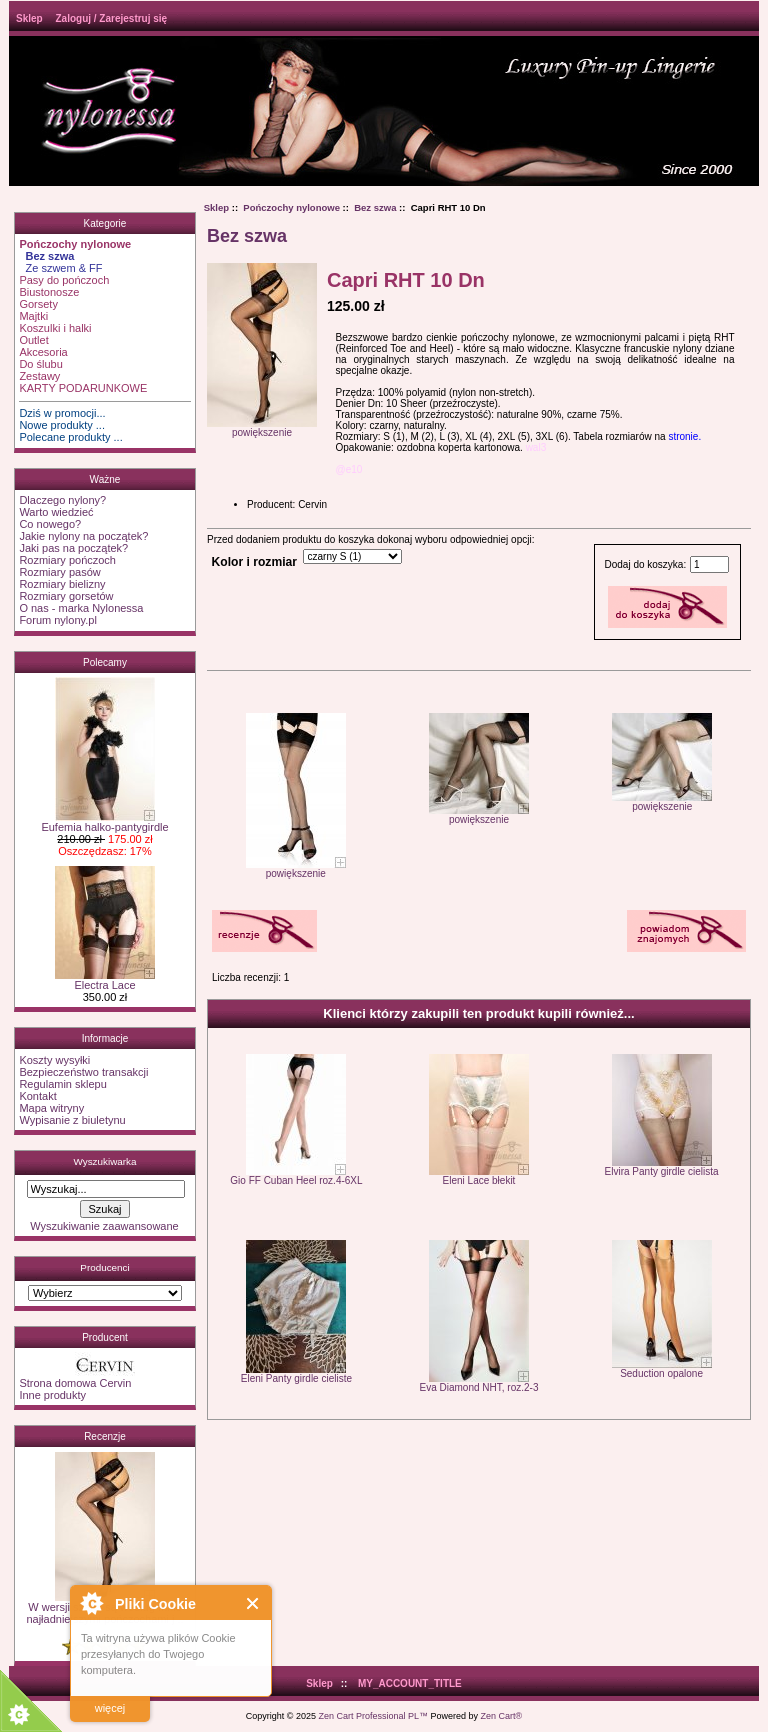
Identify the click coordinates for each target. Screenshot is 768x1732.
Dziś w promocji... (62, 413)
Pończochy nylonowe (291, 207)
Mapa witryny (51, 1108)
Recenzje (105, 1436)
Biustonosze (49, 292)
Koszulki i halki (55, 328)
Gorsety (38, 304)
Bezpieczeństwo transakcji (83, 1072)
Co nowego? (50, 524)
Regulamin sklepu (62, 1084)
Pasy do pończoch (64, 280)
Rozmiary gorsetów (66, 596)
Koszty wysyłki (54, 1060)
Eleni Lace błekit (479, 1180)
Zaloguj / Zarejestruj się (111, 18)
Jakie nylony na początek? (83, 536)
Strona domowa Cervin (75, 1383)
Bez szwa (375, 207)
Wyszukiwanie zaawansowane (104, 1226)
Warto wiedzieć (56, 512)
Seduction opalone (661, 1373)
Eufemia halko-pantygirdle (104, 822)
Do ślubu (40, 364)
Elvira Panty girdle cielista (662, 1171)
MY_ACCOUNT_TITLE (410, 1683)
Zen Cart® (502, 1716)
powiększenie (296, 869)
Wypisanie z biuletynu (72, 1120)
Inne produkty (52, 1395)
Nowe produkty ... (62, 425)
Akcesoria (43, 352)
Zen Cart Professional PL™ (373, 1716)
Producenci (104, 1267)
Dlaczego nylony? (62, 500)
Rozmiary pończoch (67, 560)
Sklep (29, 18)
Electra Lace (105, 980)
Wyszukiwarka (104, 1161)
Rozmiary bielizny (62, 584)
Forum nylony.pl (57, 620)
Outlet (33, 340)
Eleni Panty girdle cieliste (296, 1378)
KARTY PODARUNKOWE (83, 388)
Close (253, 1603)
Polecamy (105, 662)
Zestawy (39, 376)
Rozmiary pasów (59, 572)
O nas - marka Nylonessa (81, 608)
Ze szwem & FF (60, 268)
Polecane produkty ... (70, 437)
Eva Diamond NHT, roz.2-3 (479, 1387)
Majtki (33, 316)
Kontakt (37, 1096)
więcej (110, 1708)
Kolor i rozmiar (254, 562)
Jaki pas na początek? (73, 548)
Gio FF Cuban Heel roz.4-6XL (296, 1180)
